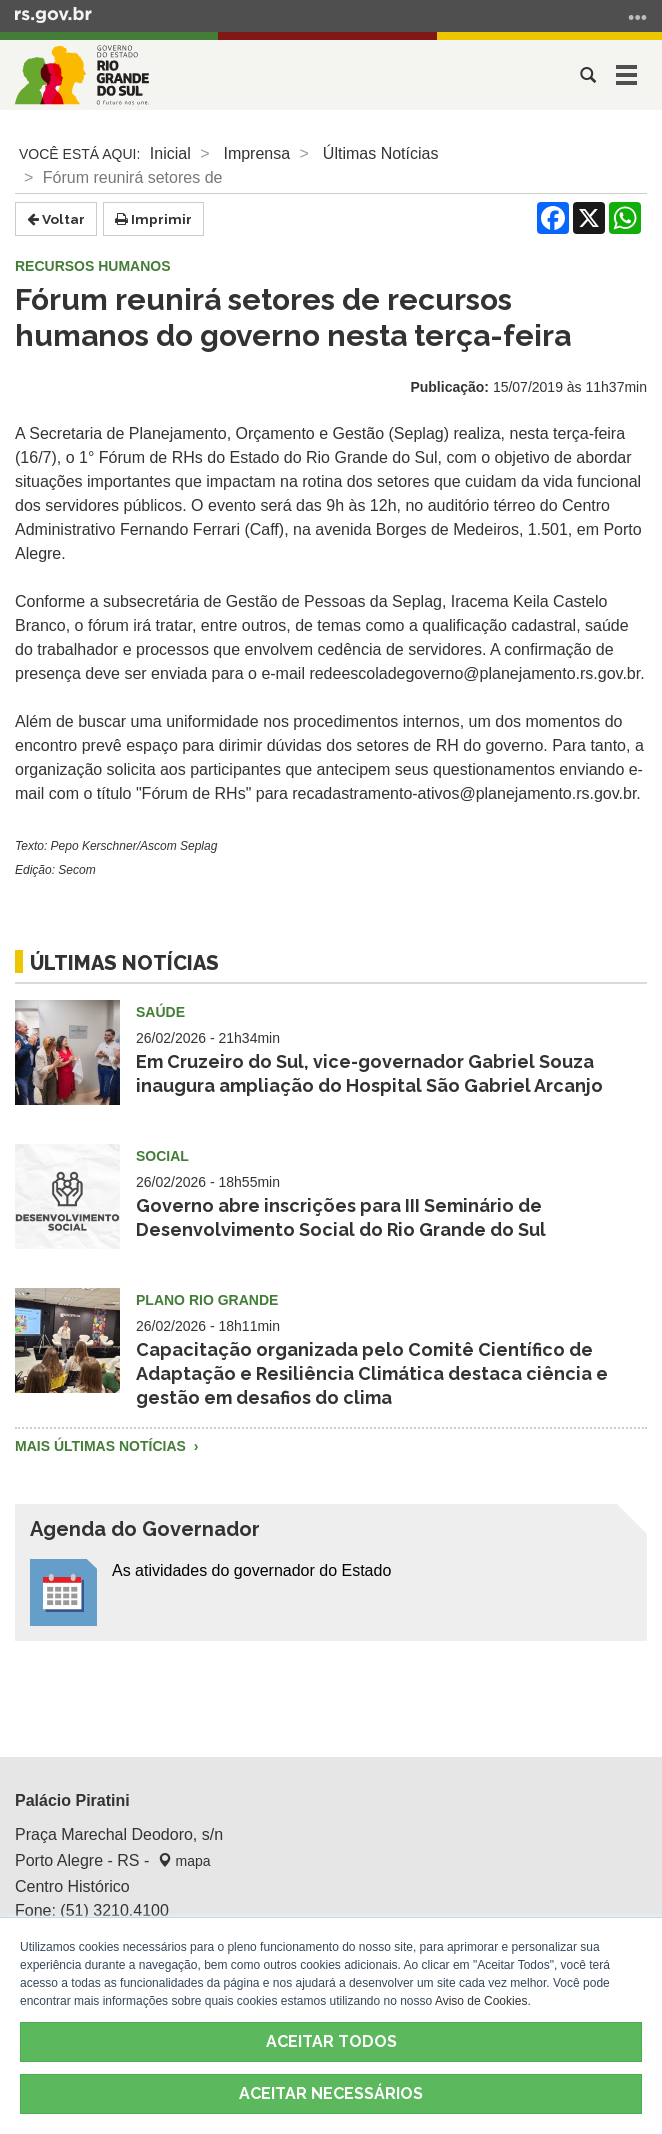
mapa (184, 1861)
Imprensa (256, 153)
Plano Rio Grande (207, 1300)
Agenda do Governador (145, 1529)
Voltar (56, 219)
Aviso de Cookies (481, 2001)
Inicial (170, 153)
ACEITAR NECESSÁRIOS (331, 2093)
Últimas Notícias (381, 153)
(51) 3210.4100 (114, 1910)
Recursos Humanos (93, 266)
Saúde (160, 1012)
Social (162, 1156)
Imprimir (153, 219)
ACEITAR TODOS (331, 2041)
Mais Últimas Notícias (102, 1446)
